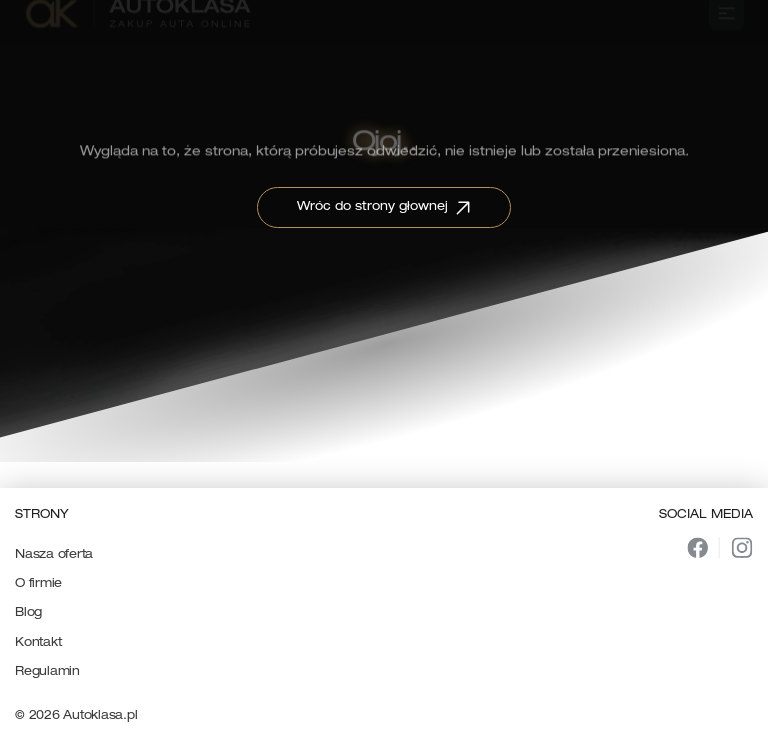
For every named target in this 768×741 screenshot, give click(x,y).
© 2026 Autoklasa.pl (76, 716)
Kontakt (38, 643)
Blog (28, 613)
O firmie (38, 584)
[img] (697, 547)
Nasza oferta (54, 555)
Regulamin (47, 672)
